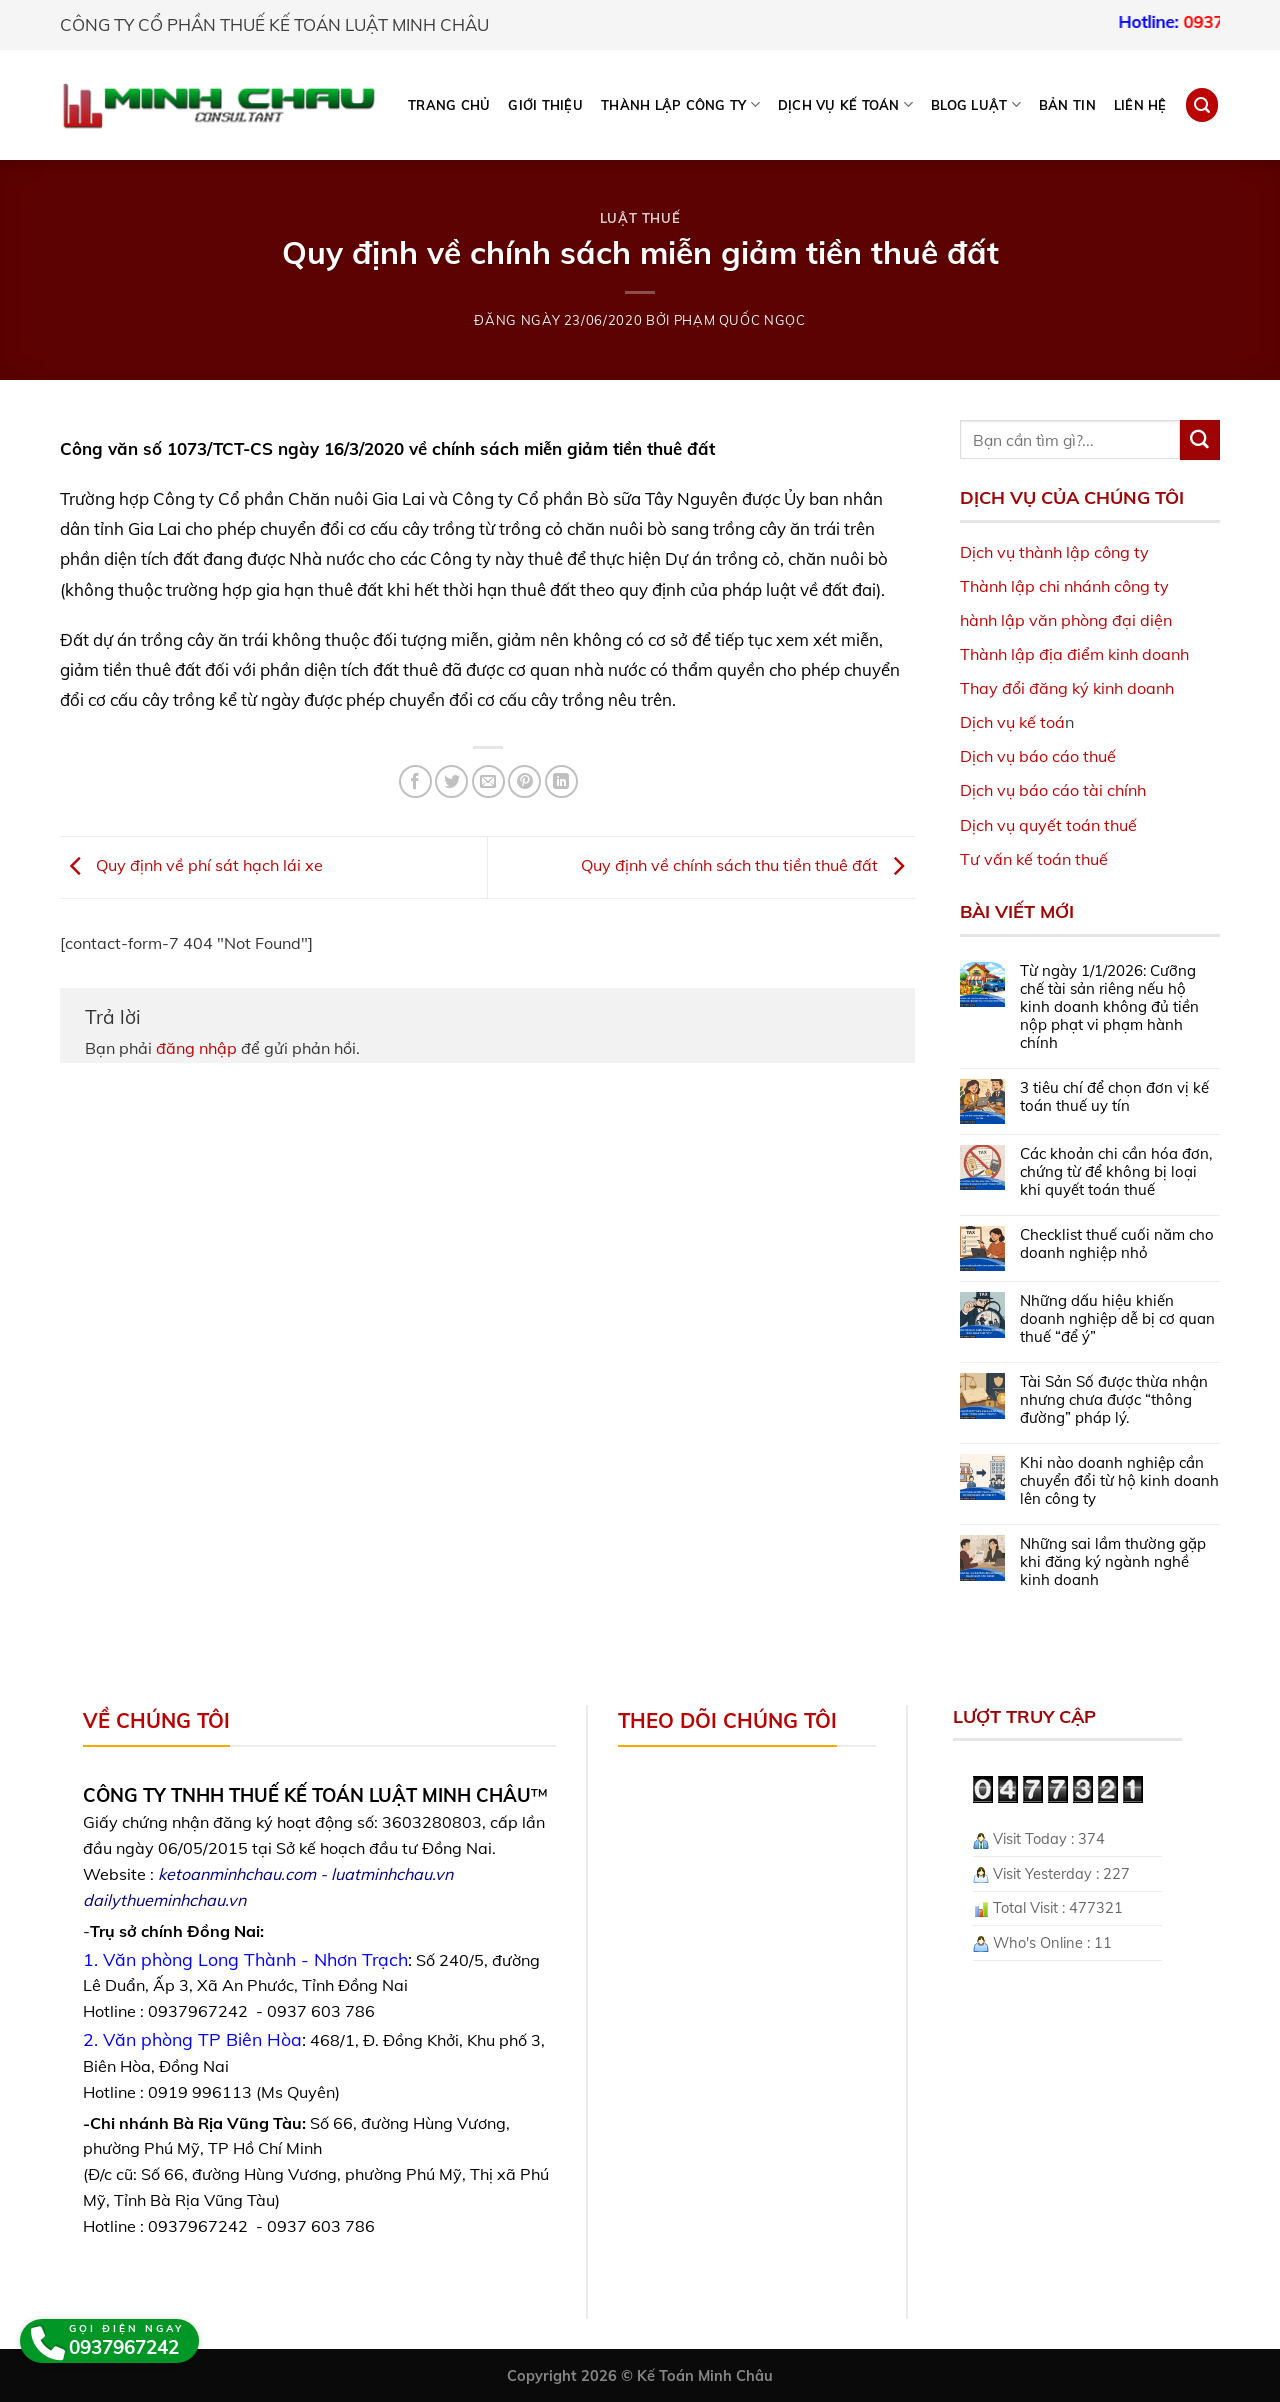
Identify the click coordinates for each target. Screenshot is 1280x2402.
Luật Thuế (640, 218)
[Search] (1202, 104)
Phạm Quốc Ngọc (740, 320)
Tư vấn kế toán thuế (1034, 859)
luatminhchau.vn (392, 1874)
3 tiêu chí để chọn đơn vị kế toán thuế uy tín (1114, 1097)
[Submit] (1200, 440)
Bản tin (1067, 105)
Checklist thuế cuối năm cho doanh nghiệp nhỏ (1117, 1244)
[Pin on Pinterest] (524, 781)
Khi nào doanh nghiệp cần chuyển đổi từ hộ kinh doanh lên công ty (1119, 1481)
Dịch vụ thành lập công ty (1054, 552)
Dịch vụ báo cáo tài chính (1053, 790)
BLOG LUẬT (976, 104)
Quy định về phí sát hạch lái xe (191, 866)
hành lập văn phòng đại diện (1066, 620)
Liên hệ (1140, 105)
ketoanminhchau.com (237, 1874)
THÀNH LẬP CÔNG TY (680, 104)
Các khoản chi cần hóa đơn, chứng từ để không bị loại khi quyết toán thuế (1116, 1172)
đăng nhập (196, 1048)
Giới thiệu (545, 105)
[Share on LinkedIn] (561, 781)
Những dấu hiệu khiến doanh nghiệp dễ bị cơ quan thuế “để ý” (1117, 1319)
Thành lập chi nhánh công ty (1064, 586)
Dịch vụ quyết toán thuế (1048, 825)
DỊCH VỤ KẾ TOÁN (845, 104)
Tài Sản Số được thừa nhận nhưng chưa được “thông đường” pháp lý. (1114, 1400)
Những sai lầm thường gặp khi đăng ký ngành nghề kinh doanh (1113, 1562)
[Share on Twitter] (451, 781)
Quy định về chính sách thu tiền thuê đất (748, 866)
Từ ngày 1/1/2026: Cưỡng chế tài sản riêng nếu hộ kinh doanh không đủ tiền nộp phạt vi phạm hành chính (1109, 1007)
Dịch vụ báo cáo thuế (1038, 756)
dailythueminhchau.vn (164, 1900)
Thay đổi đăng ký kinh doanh (1067, 688)
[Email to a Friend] (488, 781)
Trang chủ (449, 105)
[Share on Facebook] (415, 781)
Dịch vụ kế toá (1012, 722)
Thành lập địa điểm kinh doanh (1074, 654)
